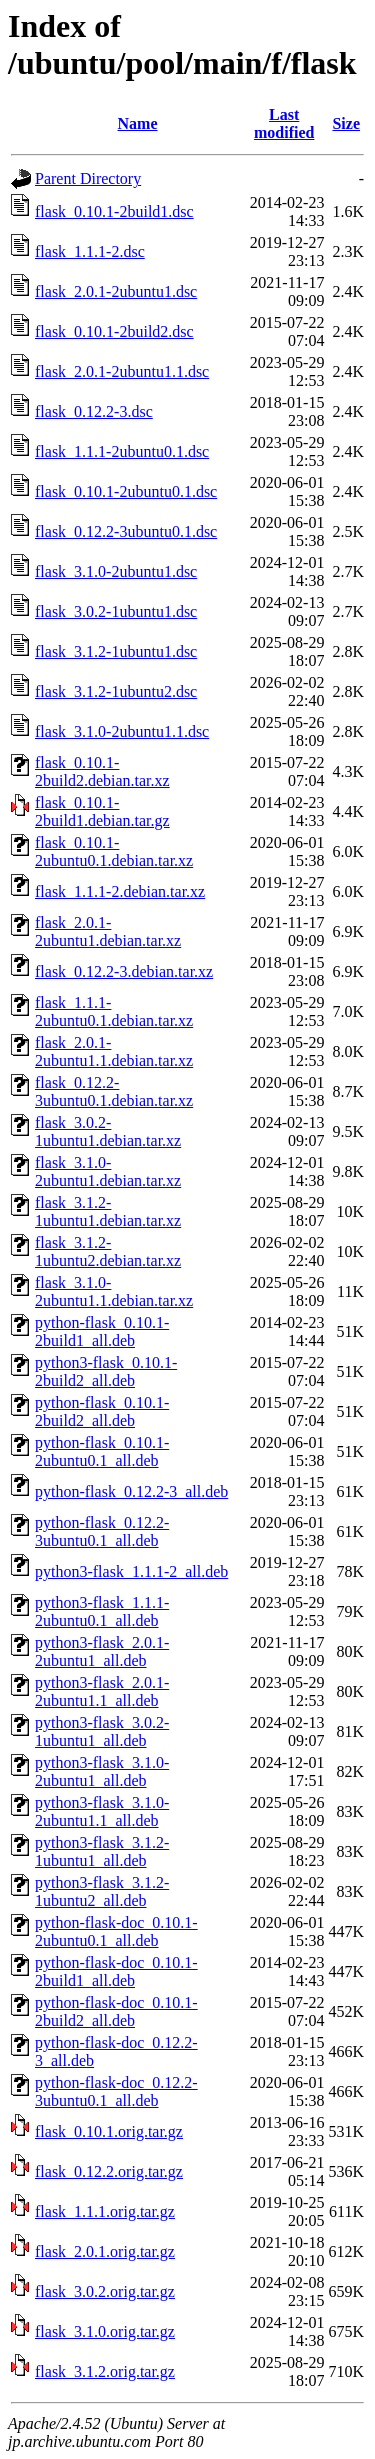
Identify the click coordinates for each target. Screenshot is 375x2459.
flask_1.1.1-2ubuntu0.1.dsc (122, 451)
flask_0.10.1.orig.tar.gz (109, 2131)
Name (138, 123)
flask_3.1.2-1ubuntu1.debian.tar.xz (108, 1211)
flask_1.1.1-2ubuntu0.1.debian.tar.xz (114, 1011)
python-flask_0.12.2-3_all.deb (131, 1491)
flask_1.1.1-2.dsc (90, 251)
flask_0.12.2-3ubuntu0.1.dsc (126, 531)
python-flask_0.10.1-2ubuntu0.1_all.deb (102, 1451)
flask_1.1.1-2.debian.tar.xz (120, 891)
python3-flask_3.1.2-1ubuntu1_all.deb (102, 1851)
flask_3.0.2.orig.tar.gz (105, 2291)
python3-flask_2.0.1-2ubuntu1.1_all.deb (102, 1691)
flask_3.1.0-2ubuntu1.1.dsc (122, 731)
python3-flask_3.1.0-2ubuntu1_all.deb (102, 1771)
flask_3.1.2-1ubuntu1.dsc (116, 651)
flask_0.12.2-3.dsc (94, 411)
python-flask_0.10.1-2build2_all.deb (102, 1411)
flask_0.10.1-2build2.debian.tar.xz (102, 771)
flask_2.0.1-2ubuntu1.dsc (116, 291)
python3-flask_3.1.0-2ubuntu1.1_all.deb (102, 1811)
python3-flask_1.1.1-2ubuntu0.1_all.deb (102, 1611)
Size (346, 123)
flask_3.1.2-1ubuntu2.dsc (116, 691)
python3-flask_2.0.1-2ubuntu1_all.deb (102, 1651)
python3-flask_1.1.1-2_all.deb (131, 1571)
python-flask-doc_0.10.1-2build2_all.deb (116, 2011)
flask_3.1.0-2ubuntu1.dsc (116, 571)
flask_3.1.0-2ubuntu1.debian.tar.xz (108, 1171)
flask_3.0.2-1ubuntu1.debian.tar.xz (108, 1131)
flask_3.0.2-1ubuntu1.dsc (116, 611)
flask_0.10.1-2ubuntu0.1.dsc (126, 491)
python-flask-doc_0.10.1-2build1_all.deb (116, 1971)
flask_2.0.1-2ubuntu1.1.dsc (122, 371)
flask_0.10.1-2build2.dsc (114, 331)
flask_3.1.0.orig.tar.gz (105, 2331)
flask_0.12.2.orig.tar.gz (109, 2171)
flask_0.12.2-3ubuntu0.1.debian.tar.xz (114, 1091)
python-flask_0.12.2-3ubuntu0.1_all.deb (102, 1531)
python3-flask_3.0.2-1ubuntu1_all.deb (102, 1731)
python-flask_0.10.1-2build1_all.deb (102, 1331)
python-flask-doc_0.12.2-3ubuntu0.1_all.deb (116, 2091)
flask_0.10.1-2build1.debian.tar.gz (102, 811)
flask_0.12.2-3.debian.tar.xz (124, 971)
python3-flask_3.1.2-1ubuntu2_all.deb (102, 1891)
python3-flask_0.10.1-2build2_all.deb (106, 1371)
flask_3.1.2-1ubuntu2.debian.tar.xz (108, 1251)
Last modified (284, 123)
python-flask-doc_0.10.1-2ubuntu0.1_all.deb (116, 1931)
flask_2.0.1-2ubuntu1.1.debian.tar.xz (114, 1051)
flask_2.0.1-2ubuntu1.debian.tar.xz (108, 931)
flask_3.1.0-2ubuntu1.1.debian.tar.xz (114, 1291)
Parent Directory (88, 178)
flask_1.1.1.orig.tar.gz (105, 2211)
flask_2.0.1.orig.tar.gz (105, 2251)
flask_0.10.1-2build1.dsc (114, 211)
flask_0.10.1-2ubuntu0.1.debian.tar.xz (114, 851)
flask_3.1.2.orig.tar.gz (105, 2371)
